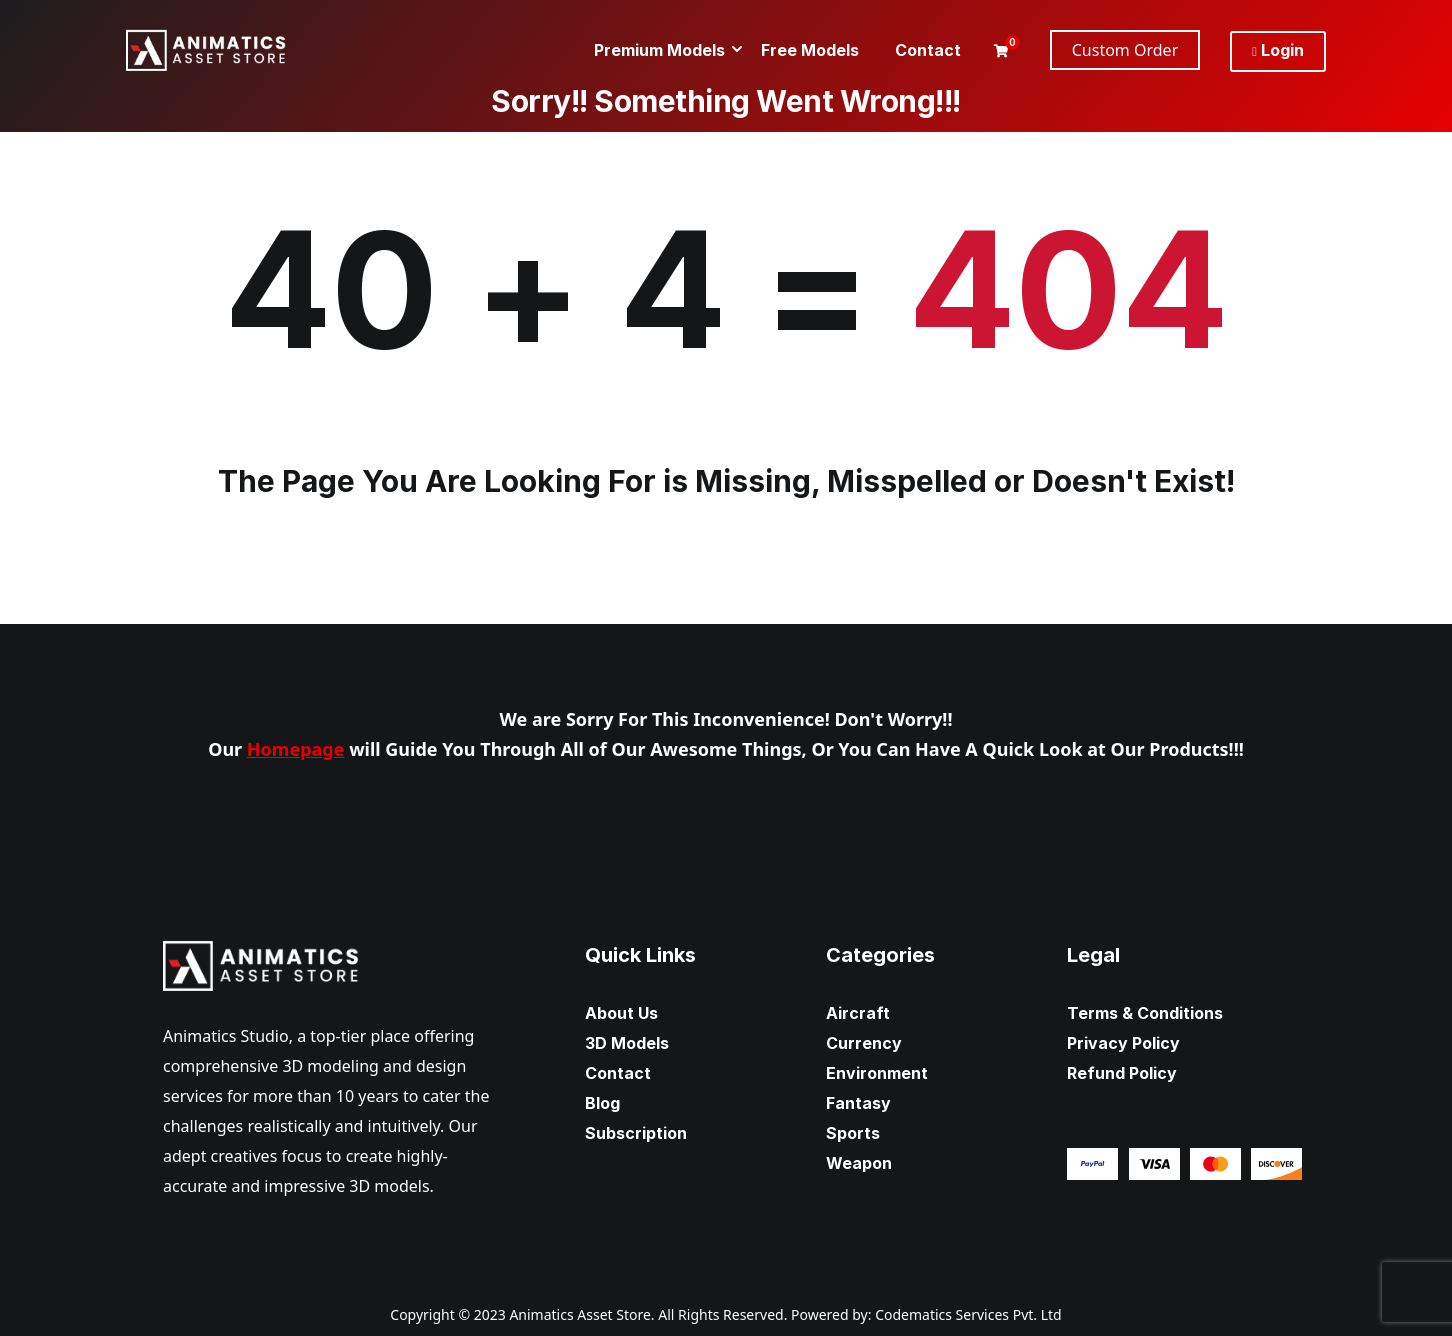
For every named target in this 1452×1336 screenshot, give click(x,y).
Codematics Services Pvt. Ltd (968, 1314)
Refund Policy (1122, 1073)
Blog (602, 1103)
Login (1278, 50)
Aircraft (858, 1013)
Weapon (859, 1163)
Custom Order (1125, 50)
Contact (618, 1073)
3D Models (627, 1043)
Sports (853, 1133)
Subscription (636, 1133)
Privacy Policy (1123, 1043)
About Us (621, 1013)
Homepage (296, 749)
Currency (864, 1043)
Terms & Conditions (1145, 1013)
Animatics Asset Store (579, 1314)
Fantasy (858, 1103)
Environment (877, 1073)
